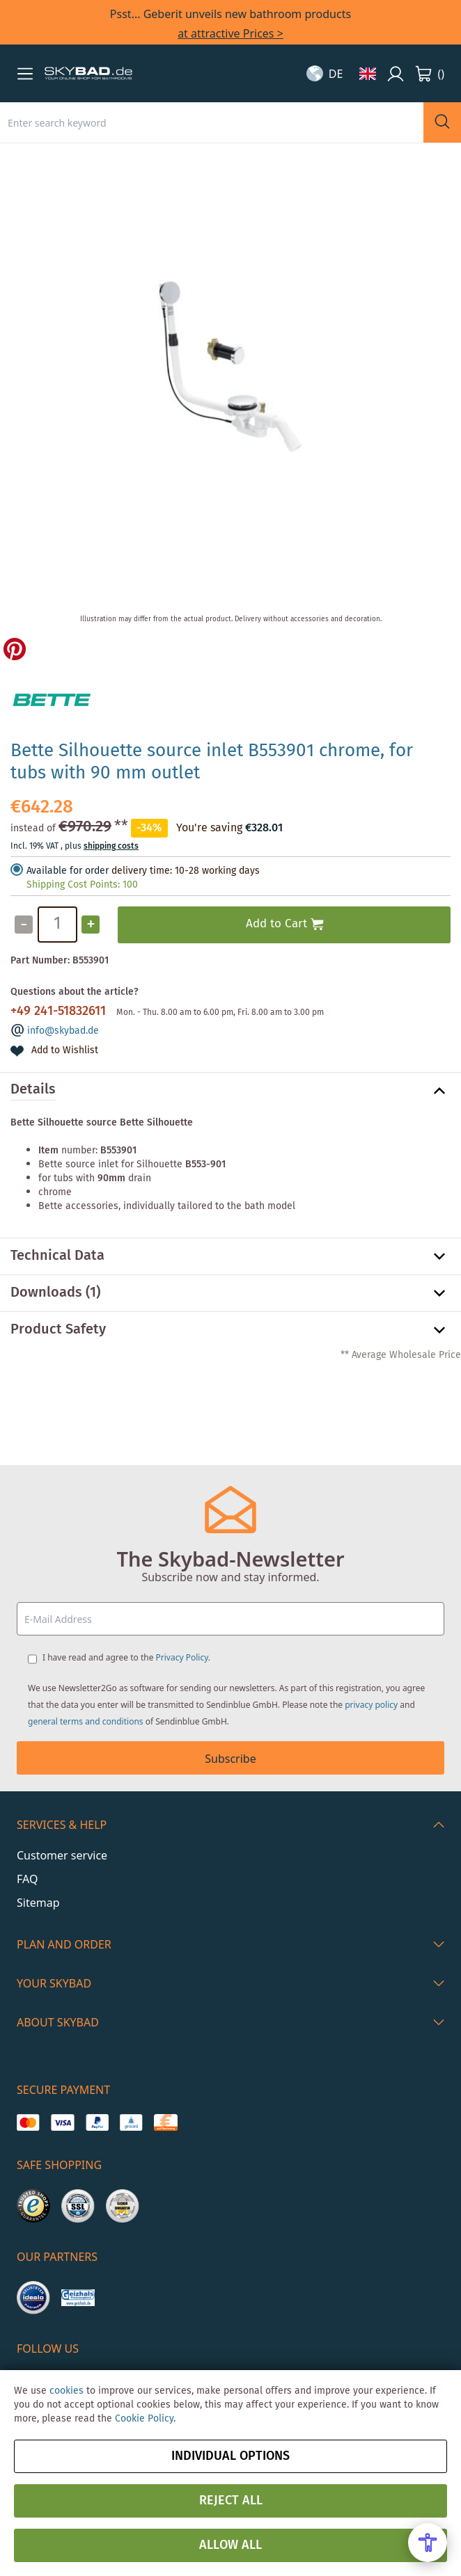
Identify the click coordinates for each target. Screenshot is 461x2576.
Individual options (230, 2456)
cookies (66, 2391)
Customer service (62, 1855)
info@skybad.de (63, 1031)
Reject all (231, 2501)
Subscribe (230, 1758)
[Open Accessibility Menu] (427, 2542)
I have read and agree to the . (126, 1657)
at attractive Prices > (230, 33)
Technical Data (57, 1256)
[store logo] (88, 74)
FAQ (27, 1879)
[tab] (230, 1091)
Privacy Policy (182, 1657)
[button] (25, 73)
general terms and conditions (85, 1721)
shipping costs (111, 846)
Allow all (230, 2545)
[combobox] (211, 122)
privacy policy (371, 1705)
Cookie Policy (144, 2418)
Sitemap (38, 1902)
